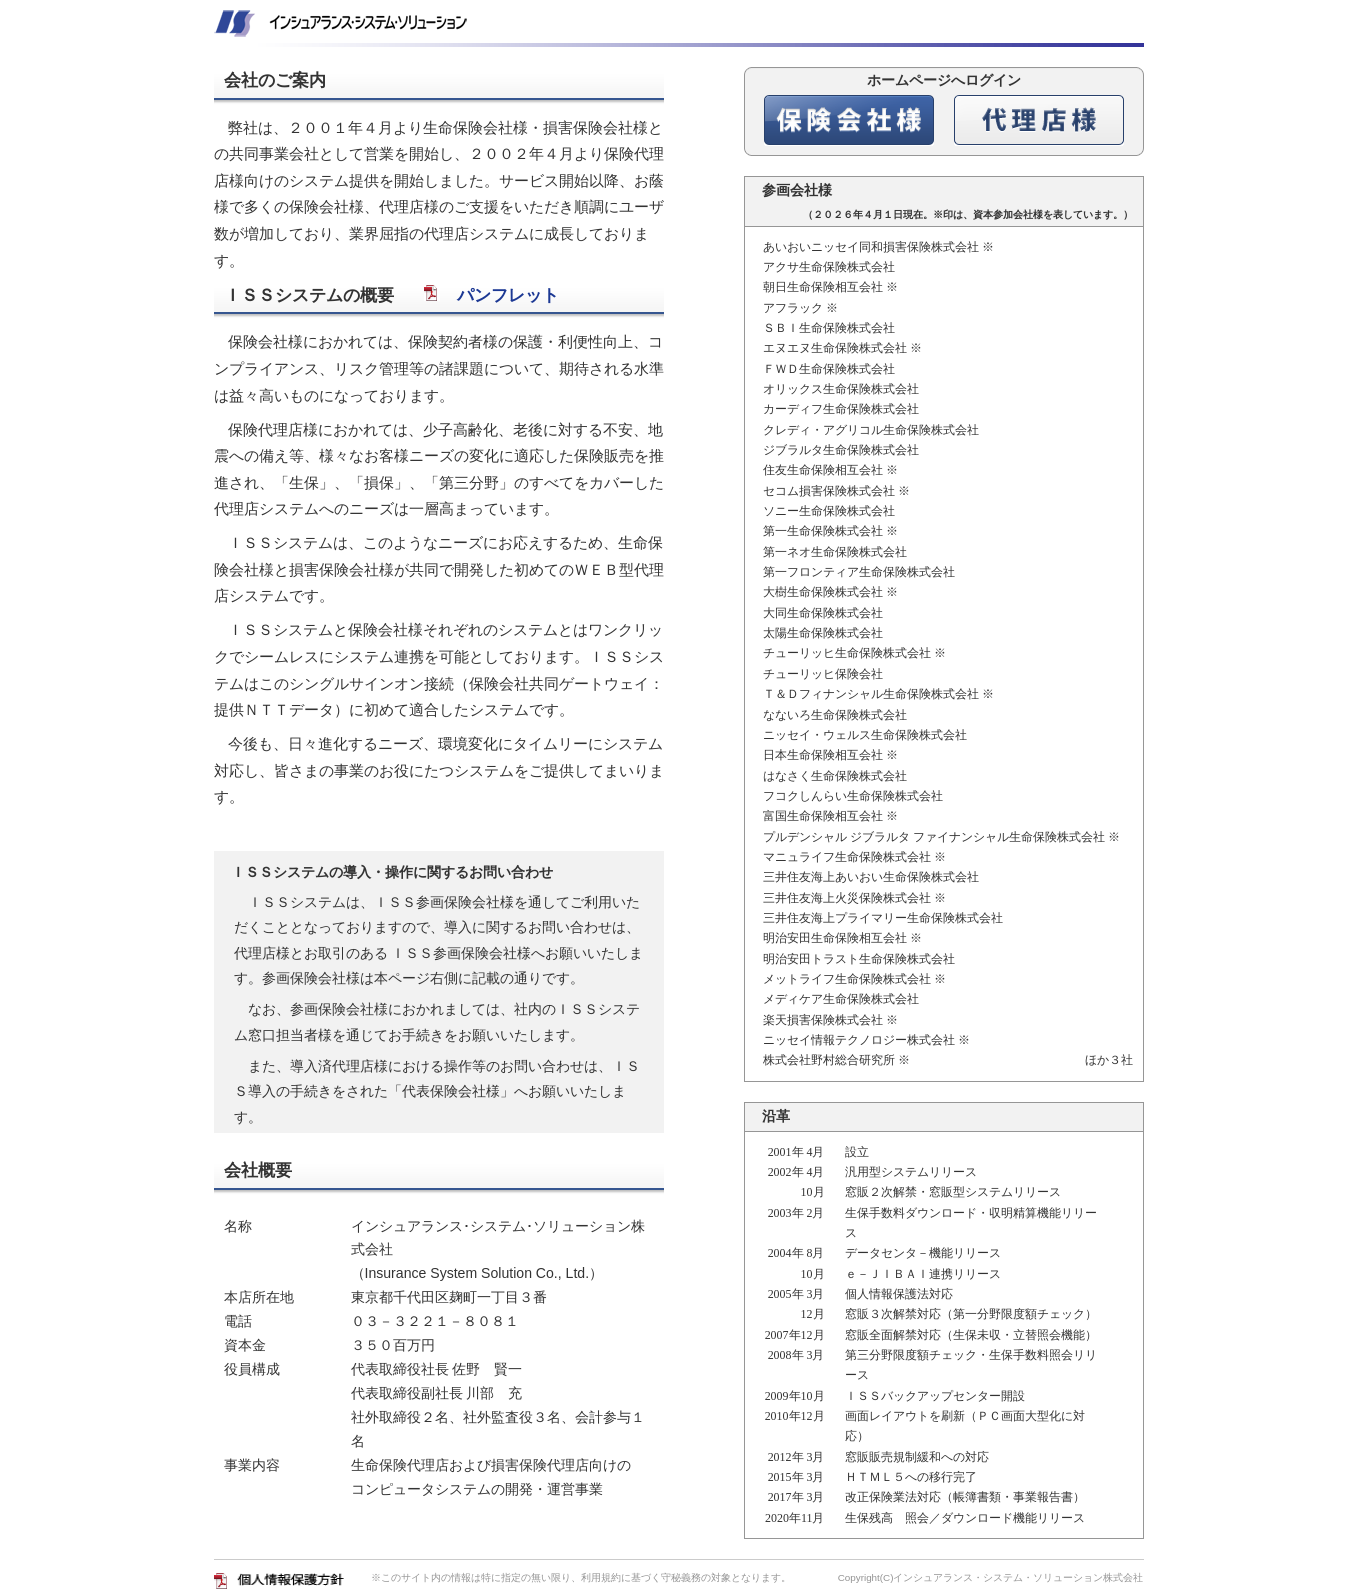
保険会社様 (849, 120)
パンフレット (491, 295)
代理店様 (1039, 120)
